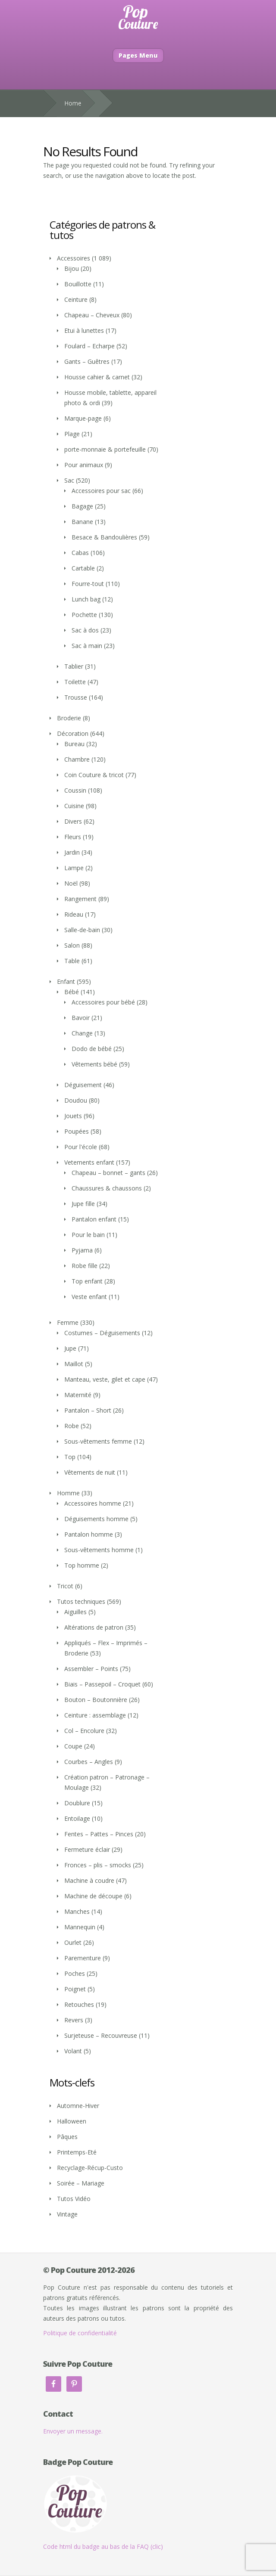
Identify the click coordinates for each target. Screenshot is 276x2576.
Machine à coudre (89, 1880)
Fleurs (72, 837)
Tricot (65, 1586)
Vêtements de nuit (89, 1472)
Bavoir (81, 1018)
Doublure (77, 1803)
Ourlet (73, 1942)
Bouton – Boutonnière (95, 1700)
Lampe (74, 868)
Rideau (73, 914)
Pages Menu (138, 55)
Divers (73, 821)
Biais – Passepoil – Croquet (102, 1684)
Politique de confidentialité (80, 2333)
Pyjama (82, 1250)
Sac (69, 480)
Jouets (73, 1116)
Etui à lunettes (84, 330)
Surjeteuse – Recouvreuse (100, 2035)
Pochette (84, 615)
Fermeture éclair (87, 1849)
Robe (71, 1426)
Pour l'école (80, 1147)
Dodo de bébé (92, 1049)
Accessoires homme (92, 1503)
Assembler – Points (91, 1669)
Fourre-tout (88, 584)
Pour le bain (88, 1235)
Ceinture (76, 299)
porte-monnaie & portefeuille (105, 449)
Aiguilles (75, 1612)
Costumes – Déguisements (102, 1333)
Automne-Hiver (78, 2106)
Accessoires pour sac (101, 491)
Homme (68, 1493)
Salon (72, 945)
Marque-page (83, 418)
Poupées (76, 1131)
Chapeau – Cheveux (91, 315)
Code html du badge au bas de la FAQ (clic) (103, 2546)
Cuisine (74, 806)
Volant (73, 2051)
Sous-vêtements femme (98, 1441)
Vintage (67, 2214)
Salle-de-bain (82, 930)
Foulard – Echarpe (89, 346)
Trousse (75, 697)
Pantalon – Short (87, 1410)
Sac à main (87, 646)
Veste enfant (89, 1297)
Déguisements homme (96, 1519)
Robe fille (84, 1266)
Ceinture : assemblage (95, 1715)
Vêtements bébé (94, 1064)
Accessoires (73, 258)
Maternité (77, 1395)
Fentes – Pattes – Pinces (98, 1834)
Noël (71, 883)
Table (72, 961)
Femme (67, 1322)
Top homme (81, 1565)
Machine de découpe (93, 1896)
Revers (73, 2020)
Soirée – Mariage (80, 2183)
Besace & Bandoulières (104, 537)
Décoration (72, 733)
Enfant (66, 981)
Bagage (82, 506)
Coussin (75, 790)
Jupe (70, 1348)
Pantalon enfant (94, 1219)
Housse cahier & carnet (97, 377)
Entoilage (77, 1818)
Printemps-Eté (77, 2152)
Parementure (82, 1958)
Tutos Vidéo (74, 2199)
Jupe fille (83, 1204)
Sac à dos (85, 630)
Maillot (73, 1364)
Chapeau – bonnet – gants (108, 1173)
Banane (82, 522)
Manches (77, 1911)
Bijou (71, 268)
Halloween (71, 2121)
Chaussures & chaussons (107, 1188)
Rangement (80, 899)
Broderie (69, 718)
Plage (72, 434)
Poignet (75, 1989)
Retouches (79, 2004)
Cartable (83, 568)
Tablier (73, 666)
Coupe (73, 1746)
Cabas (80, 553)
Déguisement (83, 1085)
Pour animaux (83, 465)
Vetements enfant (89, 1162)
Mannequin (79, 1927)
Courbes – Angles (88, 1762)
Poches (74, 1973)
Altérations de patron (93, 1627)
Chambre (77, 759)
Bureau (74, 744)
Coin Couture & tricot (94, 775)
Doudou (75, 1100)
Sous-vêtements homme (99, 1550)
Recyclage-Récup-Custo (90, 2168)
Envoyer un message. (73, 2431)
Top (69, 1457)
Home (73, 103)
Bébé (71, 992)
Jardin (72, 852)
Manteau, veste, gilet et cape (104, 1379)
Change (82, 1033)
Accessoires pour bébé (103, 1002)
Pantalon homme (88, 1534)
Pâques (67, 2137)
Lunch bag (86, 599)
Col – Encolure (84, 1731)
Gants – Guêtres (87, 361)
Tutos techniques (81, 1601)
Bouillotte (77, 284)
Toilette (75, 682)
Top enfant (87, 1281)
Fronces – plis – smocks (97, 1865)
